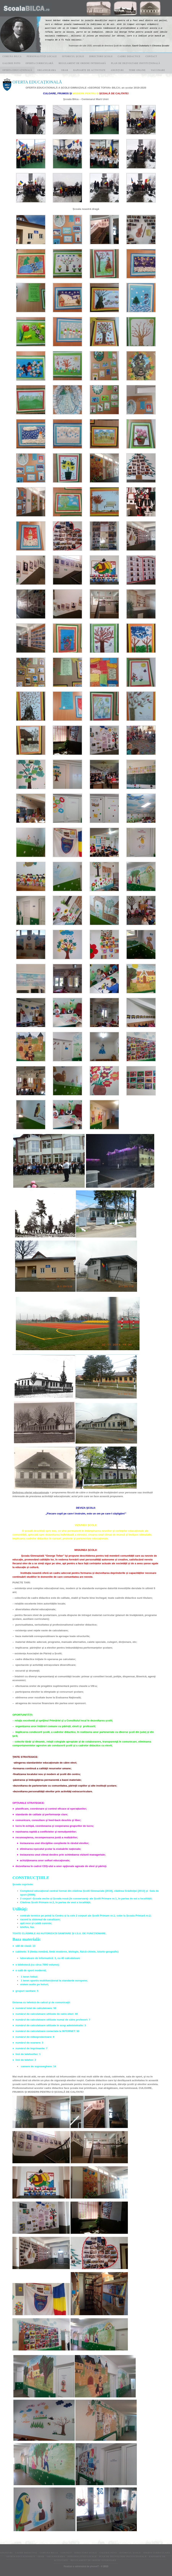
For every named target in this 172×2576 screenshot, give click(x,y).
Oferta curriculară (40, 63)
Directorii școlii (101, 56)
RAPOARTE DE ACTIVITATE (89, 70)
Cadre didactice (129, 56)
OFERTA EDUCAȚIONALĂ (17, 70)
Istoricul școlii (73, 56)
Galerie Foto (11, 63)
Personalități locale (42, 56)
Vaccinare (158, 70)
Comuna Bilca (12, 56)
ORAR (64, 70)
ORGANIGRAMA (46, 70)
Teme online (137, 70)
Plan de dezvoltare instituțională (135, 63)
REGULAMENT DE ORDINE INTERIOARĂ (82, 63)
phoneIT (94, 2566)
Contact (151, 56)
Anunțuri (117, 70)
